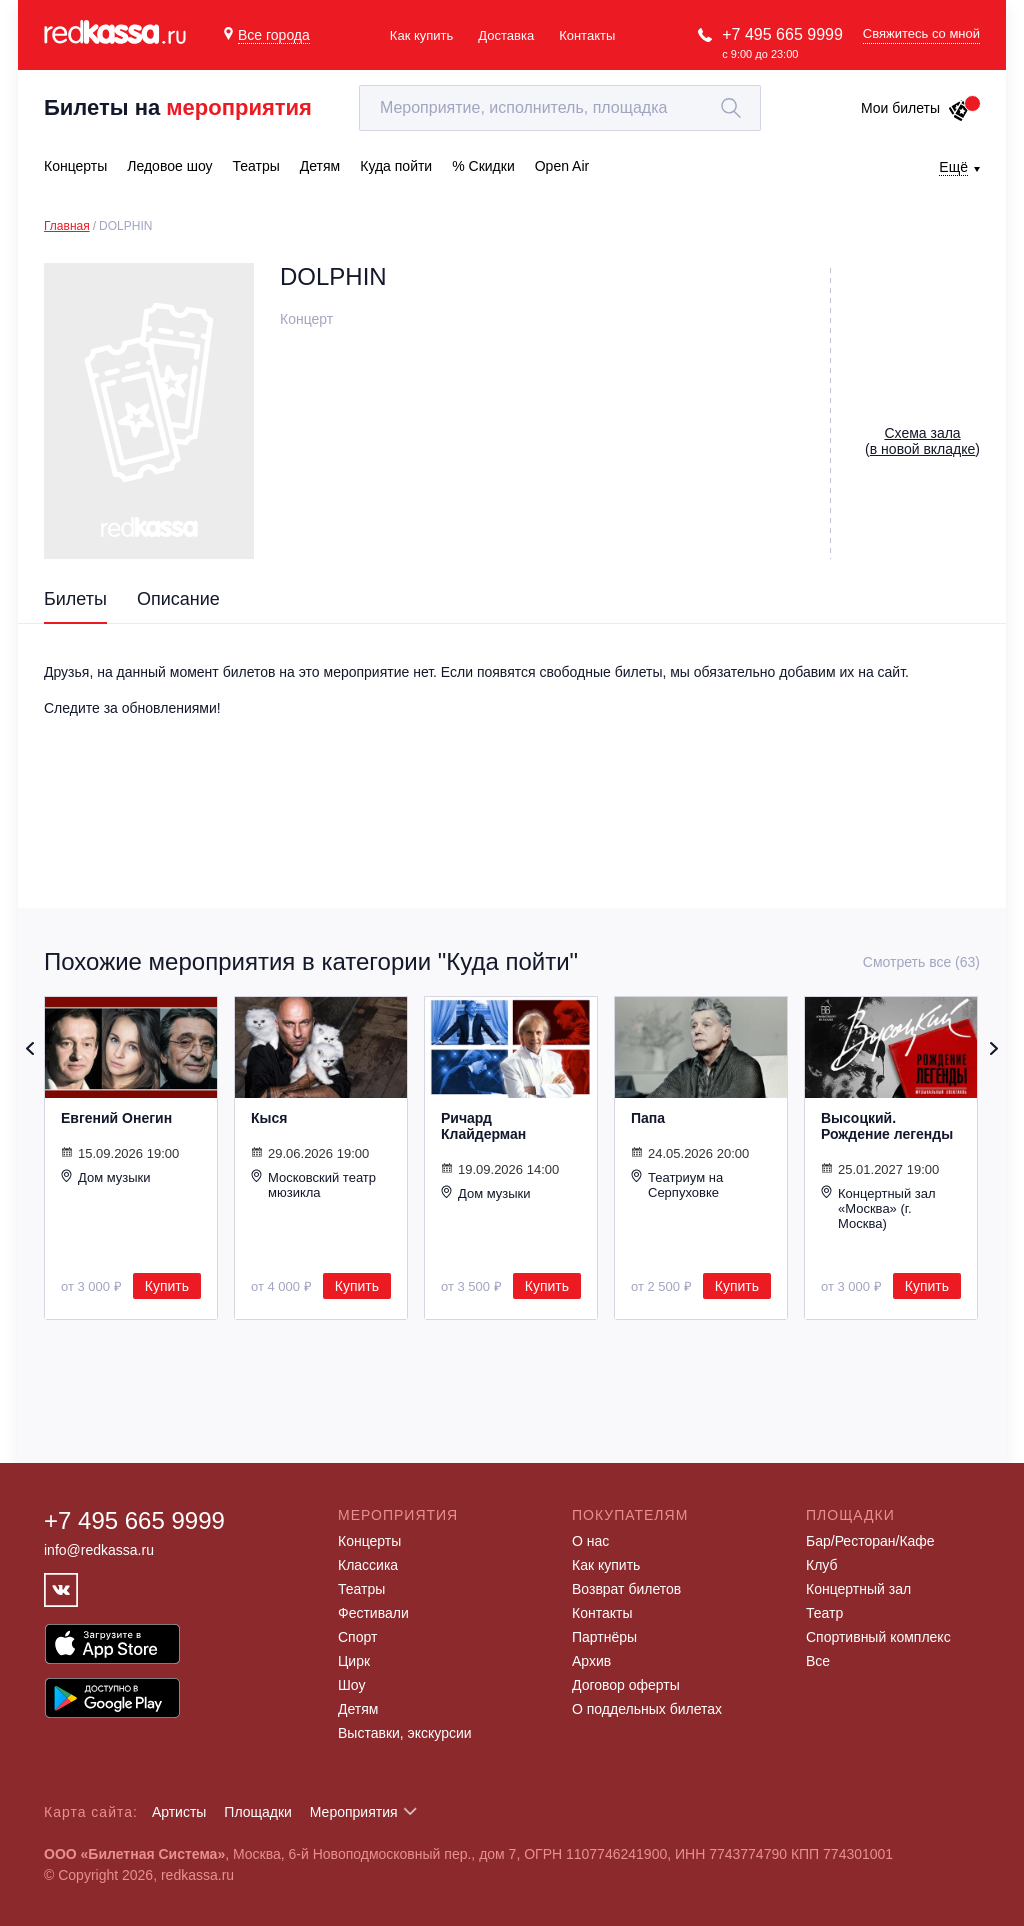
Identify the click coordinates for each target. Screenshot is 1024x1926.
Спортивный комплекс (878, 1637)
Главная (67, 226)
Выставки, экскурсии (405, 1733)
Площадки (258, 1812)
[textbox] (560, 108)
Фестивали (373, 1613)
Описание (178, 599)
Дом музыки (106, 1177)
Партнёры (604, 1637)
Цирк (354, 1661)
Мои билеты (915, 108)
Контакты (587, 35)
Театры (361, 1589)
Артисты (179, 1812)
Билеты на (178, 107)
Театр (824, 1613)
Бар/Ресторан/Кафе (870, 1541)
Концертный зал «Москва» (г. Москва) (878, 1208)
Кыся (269, 1118)
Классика (368, 1565)
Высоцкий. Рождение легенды (887, 1126)
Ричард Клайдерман (483, 1126)
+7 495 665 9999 (782, 34)
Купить (167, 1286)
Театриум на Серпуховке (677, 1184)
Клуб (822, 1565)
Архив (591, 1661)
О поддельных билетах (647, 1709)
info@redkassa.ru (99, 1550)
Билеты (75, 599)
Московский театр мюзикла (313, 1184)
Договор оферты (626, 1685)
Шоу (351, 1685)
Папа (648, 1118)
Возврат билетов (626, 1589)
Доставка (506, 35)
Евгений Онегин (116, 1118)
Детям (358, 1709)
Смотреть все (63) (921, 962)
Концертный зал (858, 1589)
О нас (590, 1541)
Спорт (357, 1637)
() (922, 441)
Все (818, 1661)
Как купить (421, 35)
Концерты (369, 1541)
